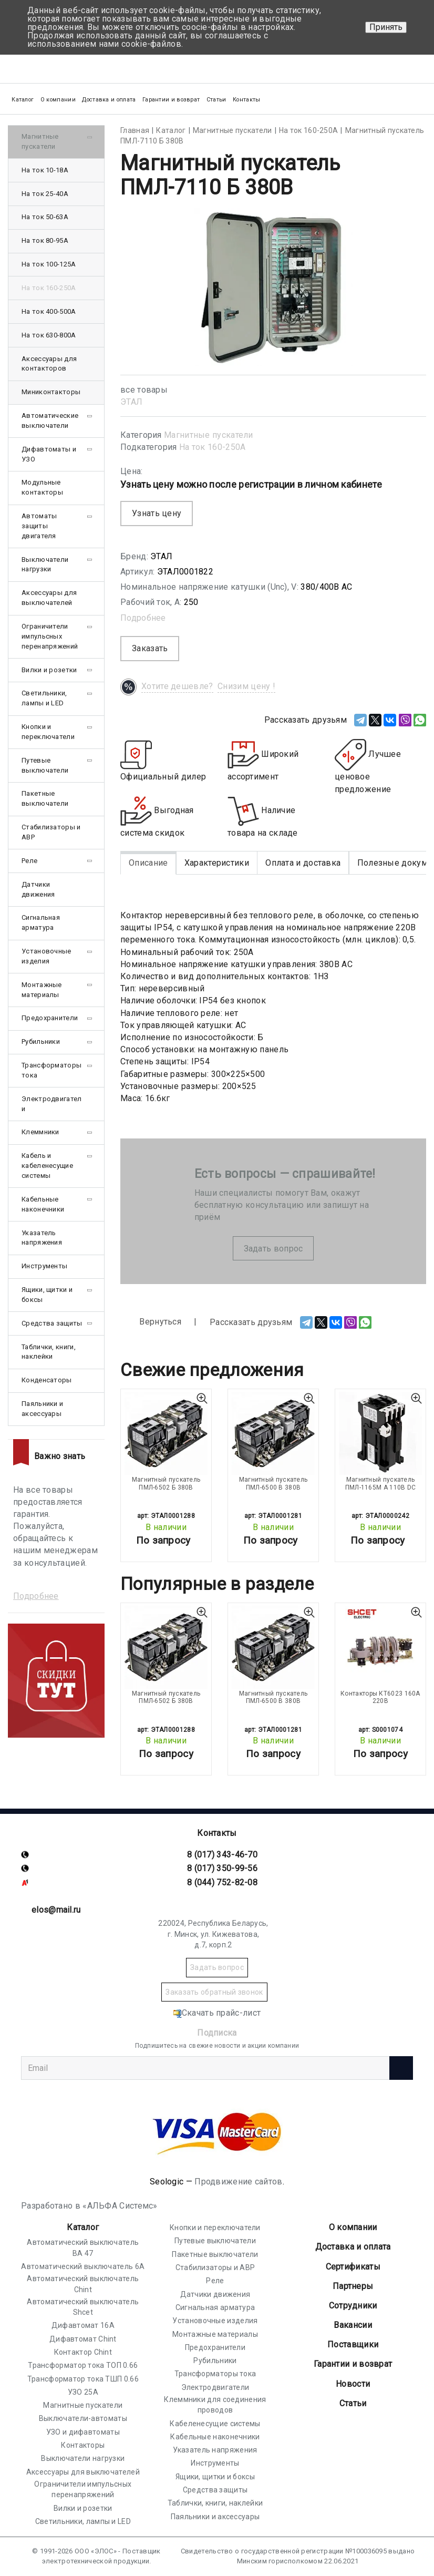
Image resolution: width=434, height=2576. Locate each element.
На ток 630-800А (49, 335)
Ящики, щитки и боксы (47, 1295)
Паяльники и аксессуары (42, 1409)
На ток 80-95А (45, 240)
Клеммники (40, 1132)
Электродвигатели (52, 1104)
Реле (29, 861)
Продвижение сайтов (238, 2182)
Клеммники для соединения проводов (215, 2404)
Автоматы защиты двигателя (39, 526)
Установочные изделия (46, 956)
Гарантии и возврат (171, 99)
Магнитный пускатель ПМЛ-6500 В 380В (273, 1483)
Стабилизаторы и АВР (51, 832)
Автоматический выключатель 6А (82, 2266)
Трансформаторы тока (51, 1070)
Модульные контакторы (42, 487)
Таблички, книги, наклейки (49, 1352)
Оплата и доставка (302, 863)
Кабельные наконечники (43, 1204)
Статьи (216, 99)
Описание (148, 863)
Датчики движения (38, 889)
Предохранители (50, 1018)
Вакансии (352, 2325)
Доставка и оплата (109, 99)
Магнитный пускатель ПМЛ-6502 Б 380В (166, 1483)
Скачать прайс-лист (217, 2013)
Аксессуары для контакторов (49, 364)
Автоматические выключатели (50, 420)
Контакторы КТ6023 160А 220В (380, 1697)
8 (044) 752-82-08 (222, 1882)
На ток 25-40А (45, 194)
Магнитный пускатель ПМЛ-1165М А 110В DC (380, 1483)
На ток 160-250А (212, 447)
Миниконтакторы (51, 392)
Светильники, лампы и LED (44, 698)
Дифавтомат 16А (83, 2325)
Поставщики (352, 2344)
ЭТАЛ (131, 402)
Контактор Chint (83, 2352)
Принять (385, 27)
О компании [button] (58, 99)
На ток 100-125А (49, 264)
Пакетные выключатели (45, 798)
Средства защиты (52, 1323)
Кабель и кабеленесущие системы (47, 1165)
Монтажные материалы (42, 990)
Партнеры (353, 2286)
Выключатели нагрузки (45, 564)
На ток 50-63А (45, 217)
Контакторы (83, 2445)
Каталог (83, 2227)
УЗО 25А (83, 2392)
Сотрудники (353, 2306)
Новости (353, 2384)
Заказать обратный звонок (214, 1992)
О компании (353, 2227)
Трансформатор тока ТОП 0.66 (83, 2365)
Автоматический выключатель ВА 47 (83, 2247)
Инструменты (44, 1266)
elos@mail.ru (56, 1910)
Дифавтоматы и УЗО (49, 454)
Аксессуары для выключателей (49, 598)
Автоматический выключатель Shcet (83, 2306)
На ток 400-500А (49, 311)
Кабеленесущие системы (215, 2423)
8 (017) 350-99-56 (222, 1868)
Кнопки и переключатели (48, 732)
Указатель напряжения (42, 1238)
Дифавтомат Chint (83, 2339)
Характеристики (216, 863)
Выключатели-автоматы (83, 2418)
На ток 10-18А (45, 170)
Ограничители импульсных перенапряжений (50, 636)
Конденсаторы (47, 1380)
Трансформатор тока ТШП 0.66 (83, 2379)
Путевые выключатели (45, 765)
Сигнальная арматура (41, 922)
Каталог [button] (23, 99)
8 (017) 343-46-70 (222, 1855)
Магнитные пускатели (208, 435)
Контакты (246, 99)
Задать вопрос (273, 1249)
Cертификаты (353, 2267)
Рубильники (41, 1041)
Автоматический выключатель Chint (83, 2283)
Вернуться (150, 1322)
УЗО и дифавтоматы (83, 2432)
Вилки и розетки (49, 670)
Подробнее (143, 618)
